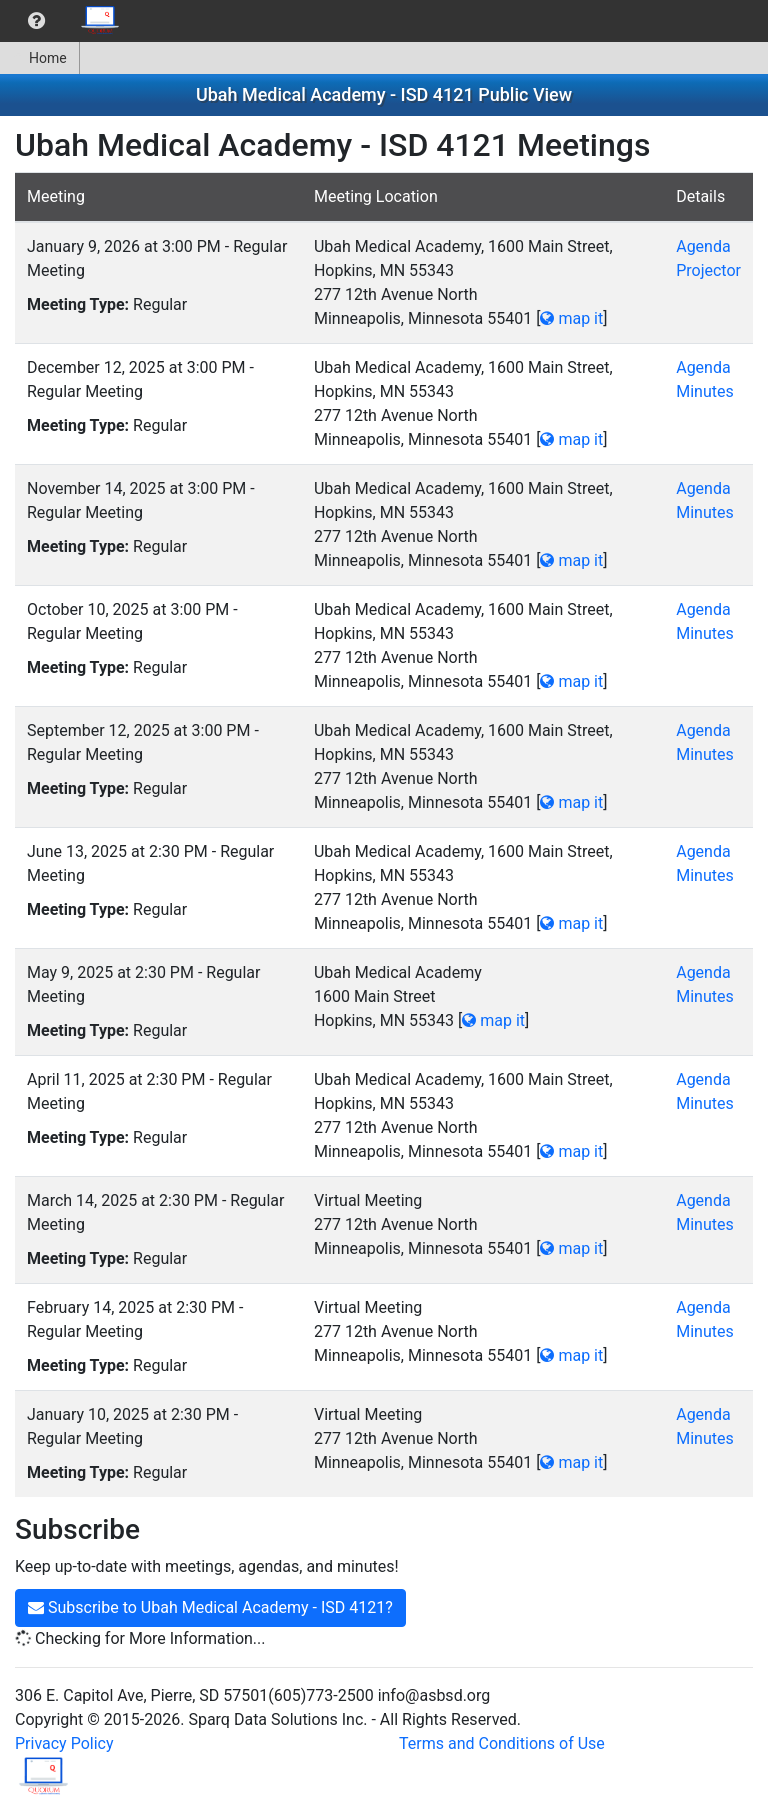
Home (39, 58)
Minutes (705, 391)
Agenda (703, 246)
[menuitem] (36, 21)
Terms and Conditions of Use (502, 1743)
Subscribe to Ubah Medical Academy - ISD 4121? (210, 1607)
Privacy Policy (64, 1743)
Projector (708, 270)
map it (571, 318)
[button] (36, 21)
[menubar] (66, 21)
